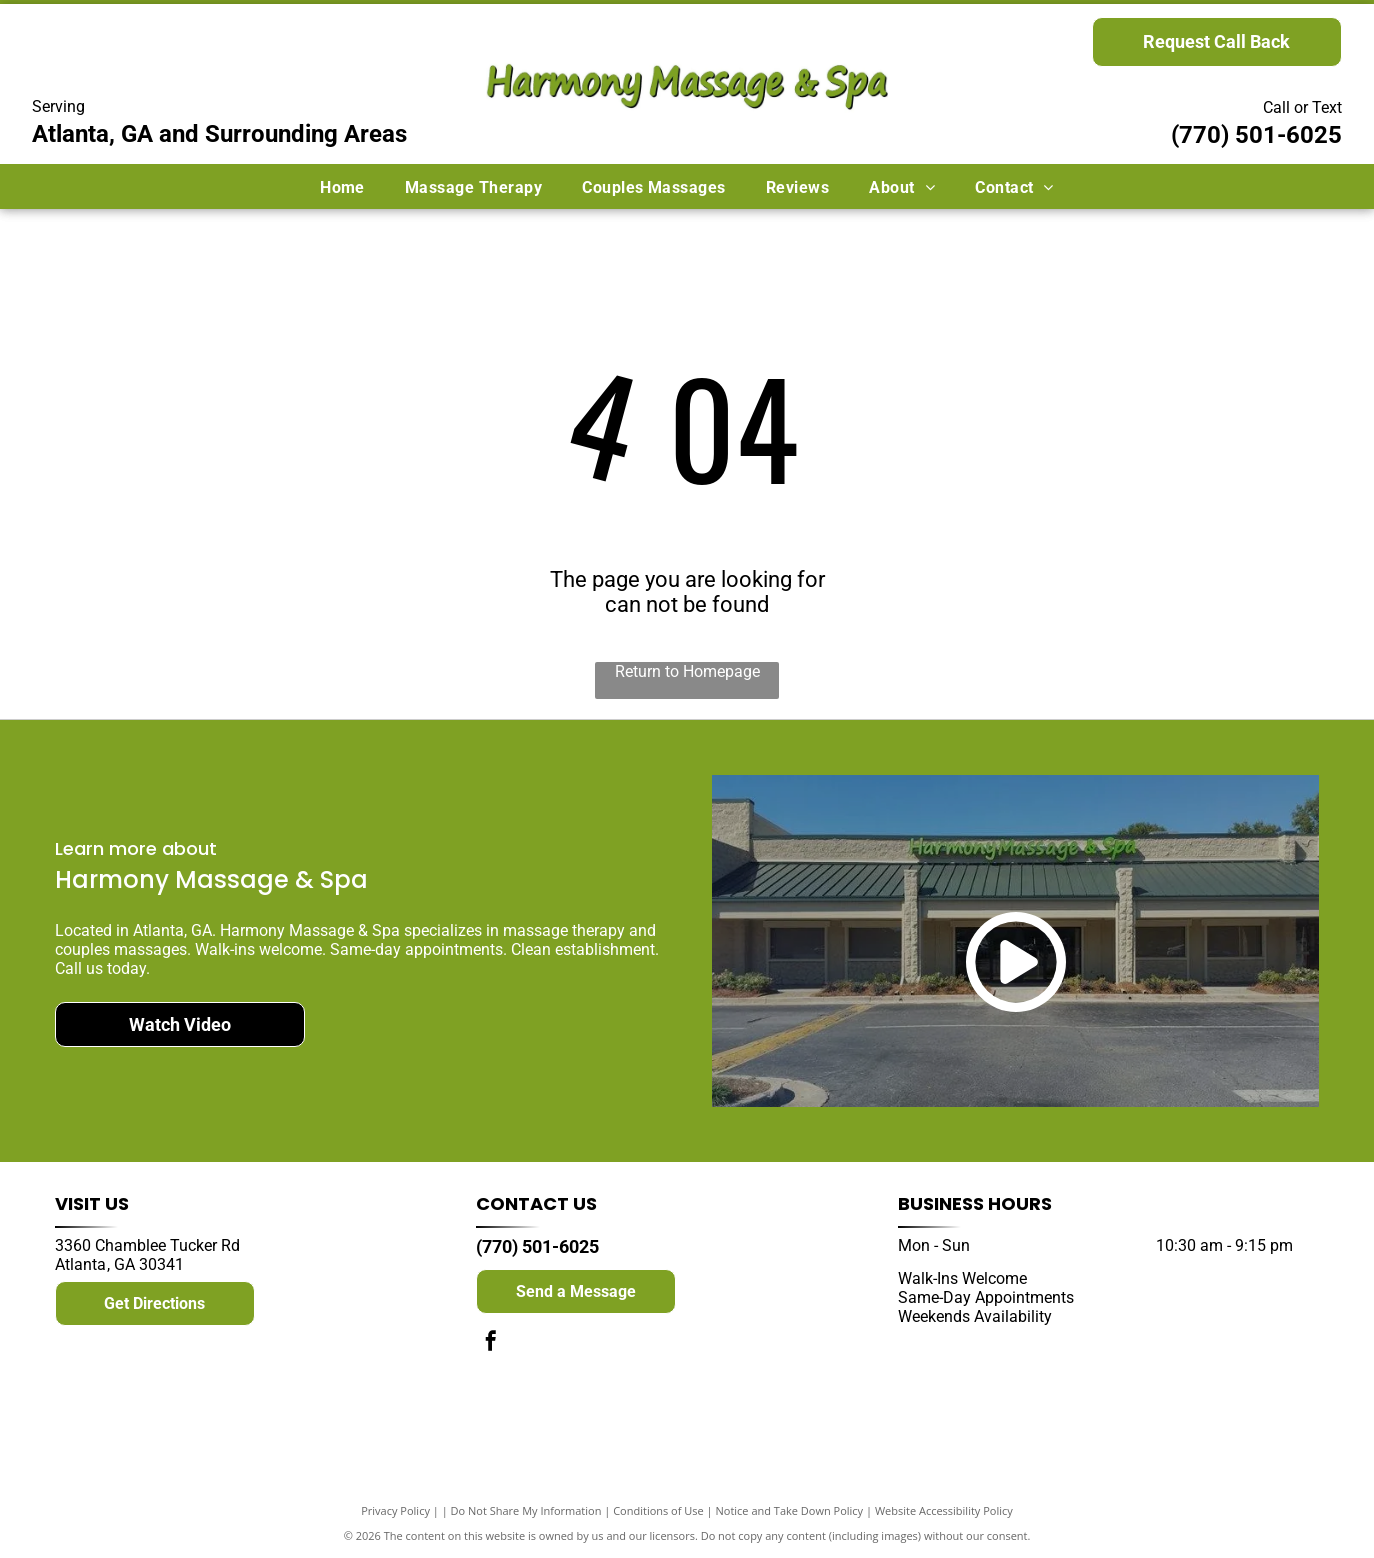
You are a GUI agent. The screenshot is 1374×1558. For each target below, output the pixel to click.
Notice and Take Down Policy (790, 1510)
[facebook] (491, 1343)
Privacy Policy (395, 1510)
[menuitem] (342, 186)
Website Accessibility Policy (944, 1510)
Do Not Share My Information (526, 1510)
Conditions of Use (658, 1510)
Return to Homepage (687, 671)
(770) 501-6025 (1256, 135)
